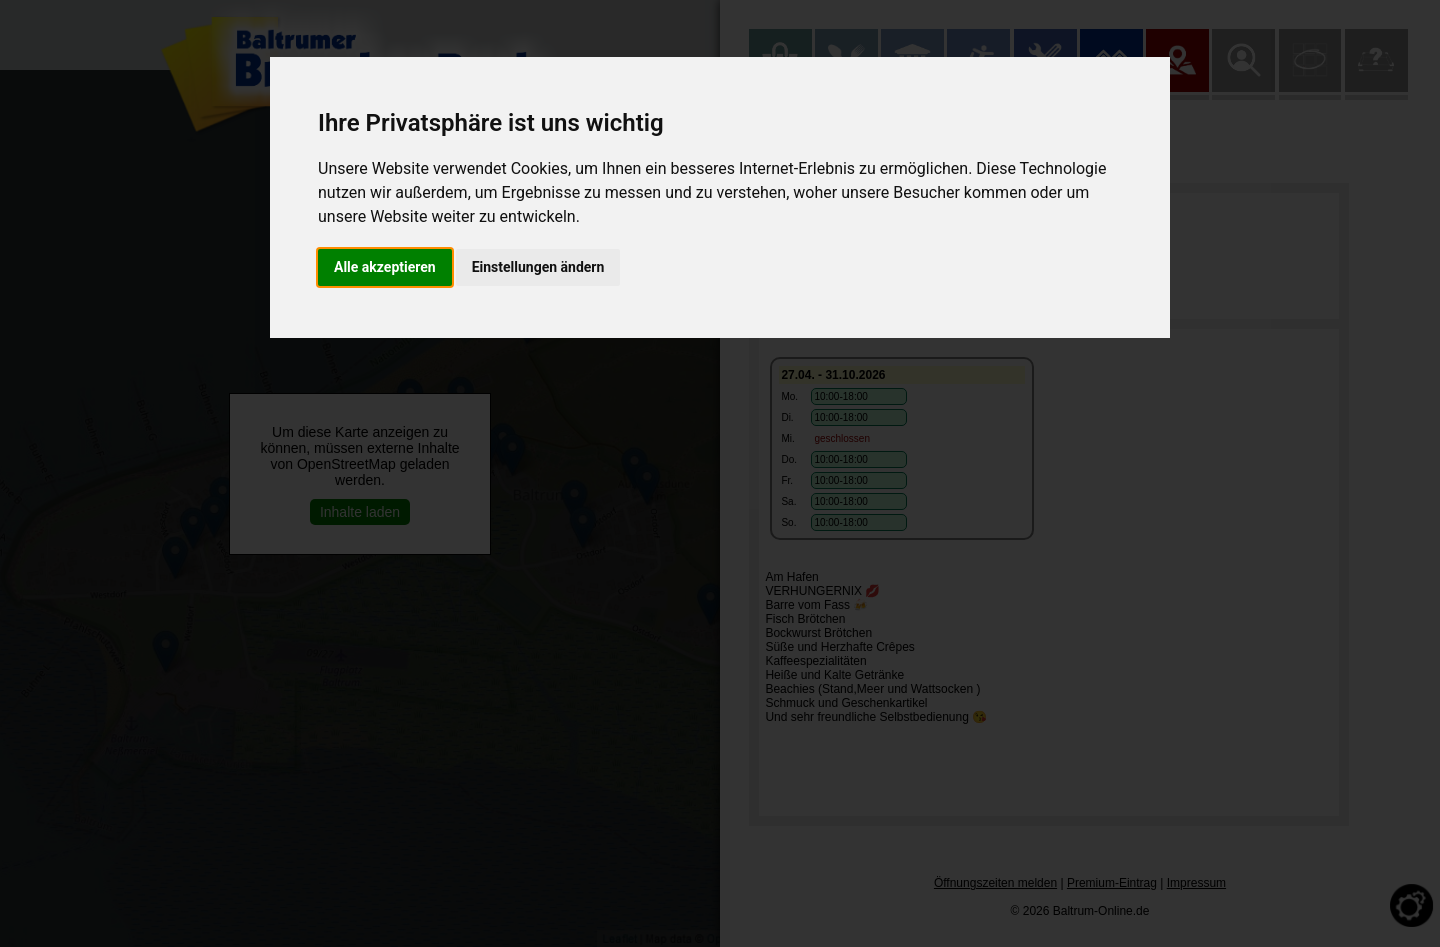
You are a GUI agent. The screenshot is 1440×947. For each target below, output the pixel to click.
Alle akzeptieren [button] (385, 267)
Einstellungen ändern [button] (538, 267)
